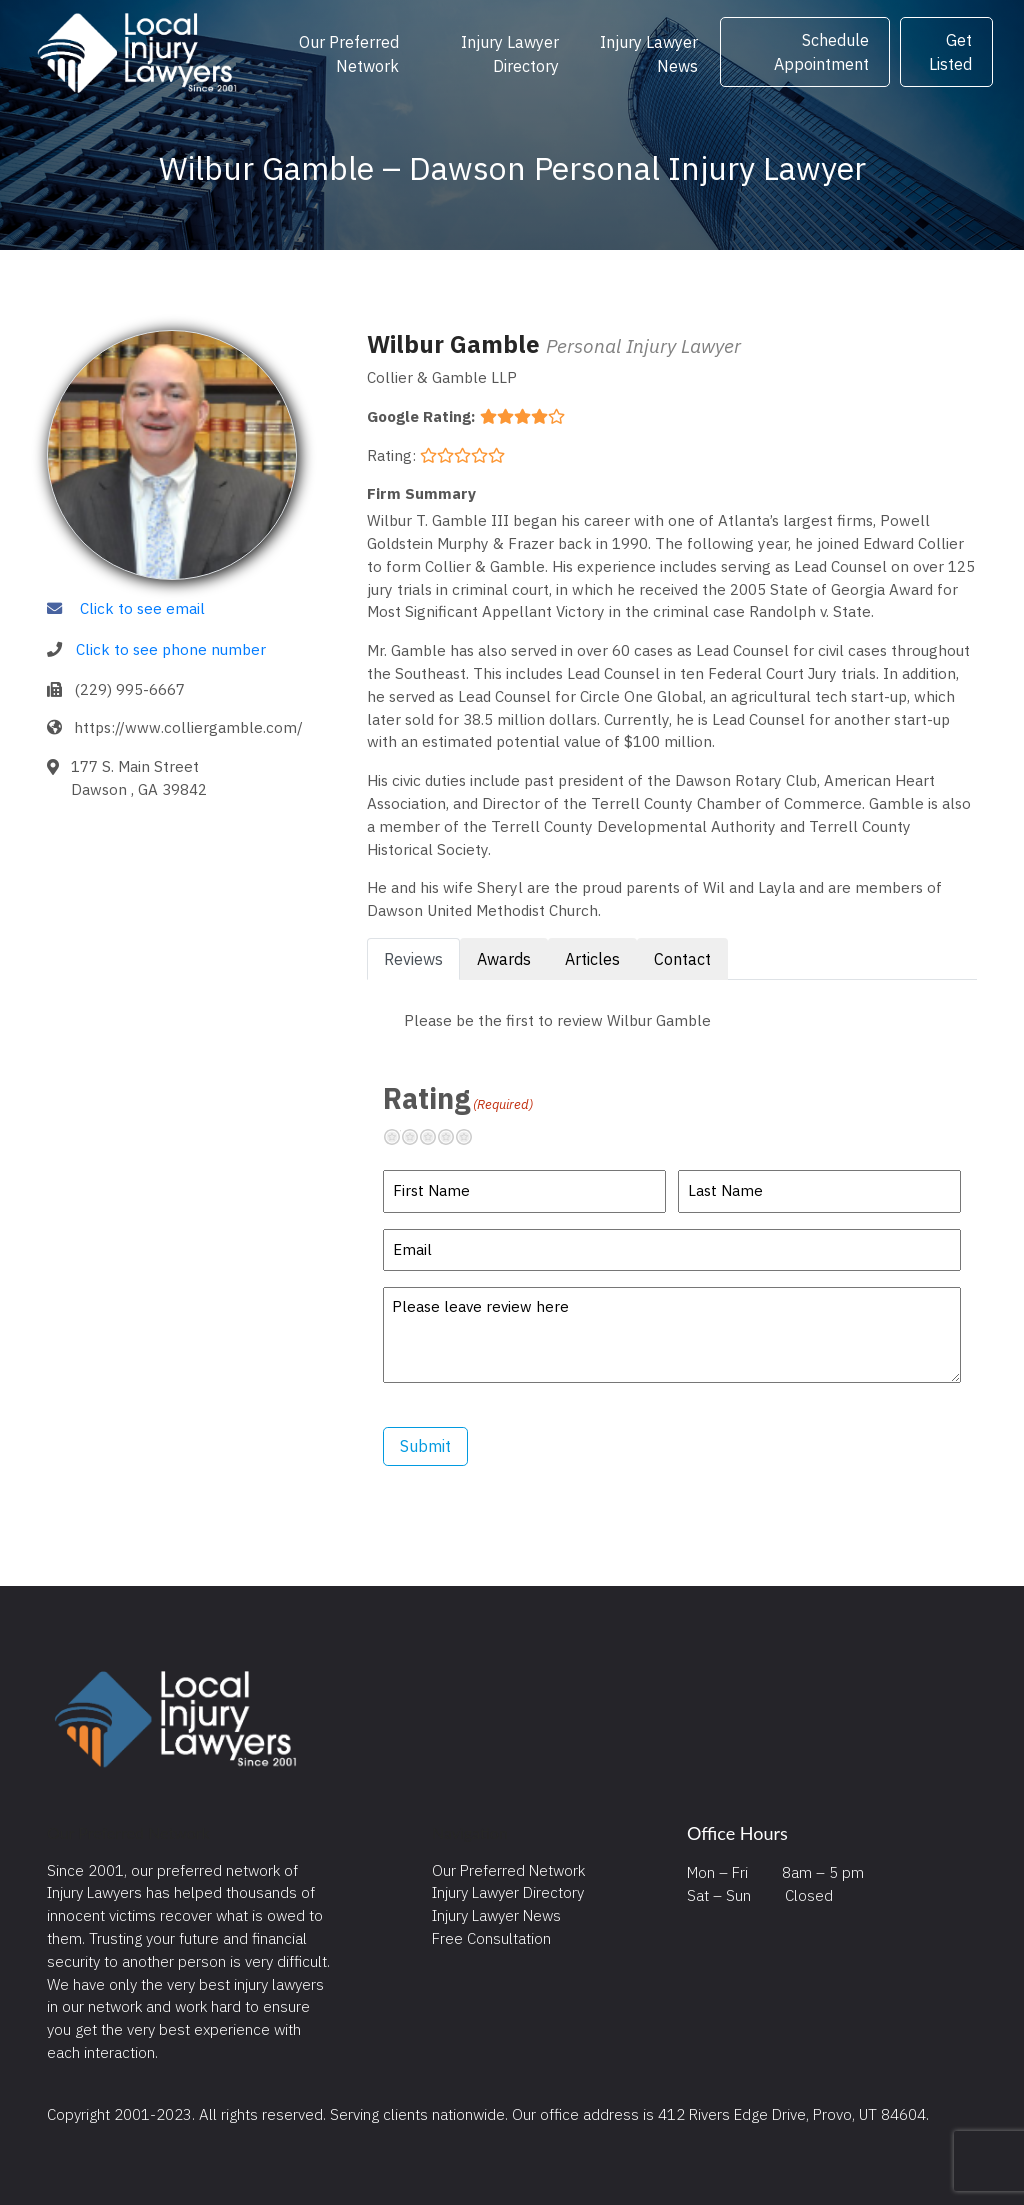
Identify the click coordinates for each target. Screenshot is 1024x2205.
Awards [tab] (504, 959)
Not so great (418, 1137)
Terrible (400, 1137)
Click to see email (142, 608)
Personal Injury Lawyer (643, 345)
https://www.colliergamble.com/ (188, 727)
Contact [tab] (682, 959)
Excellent (472, 1137)
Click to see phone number (171, 649)
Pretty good (454, 1137)
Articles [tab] (592, 959)
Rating (458, 1098)
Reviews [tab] (413, 959)
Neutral (436, 1137)
